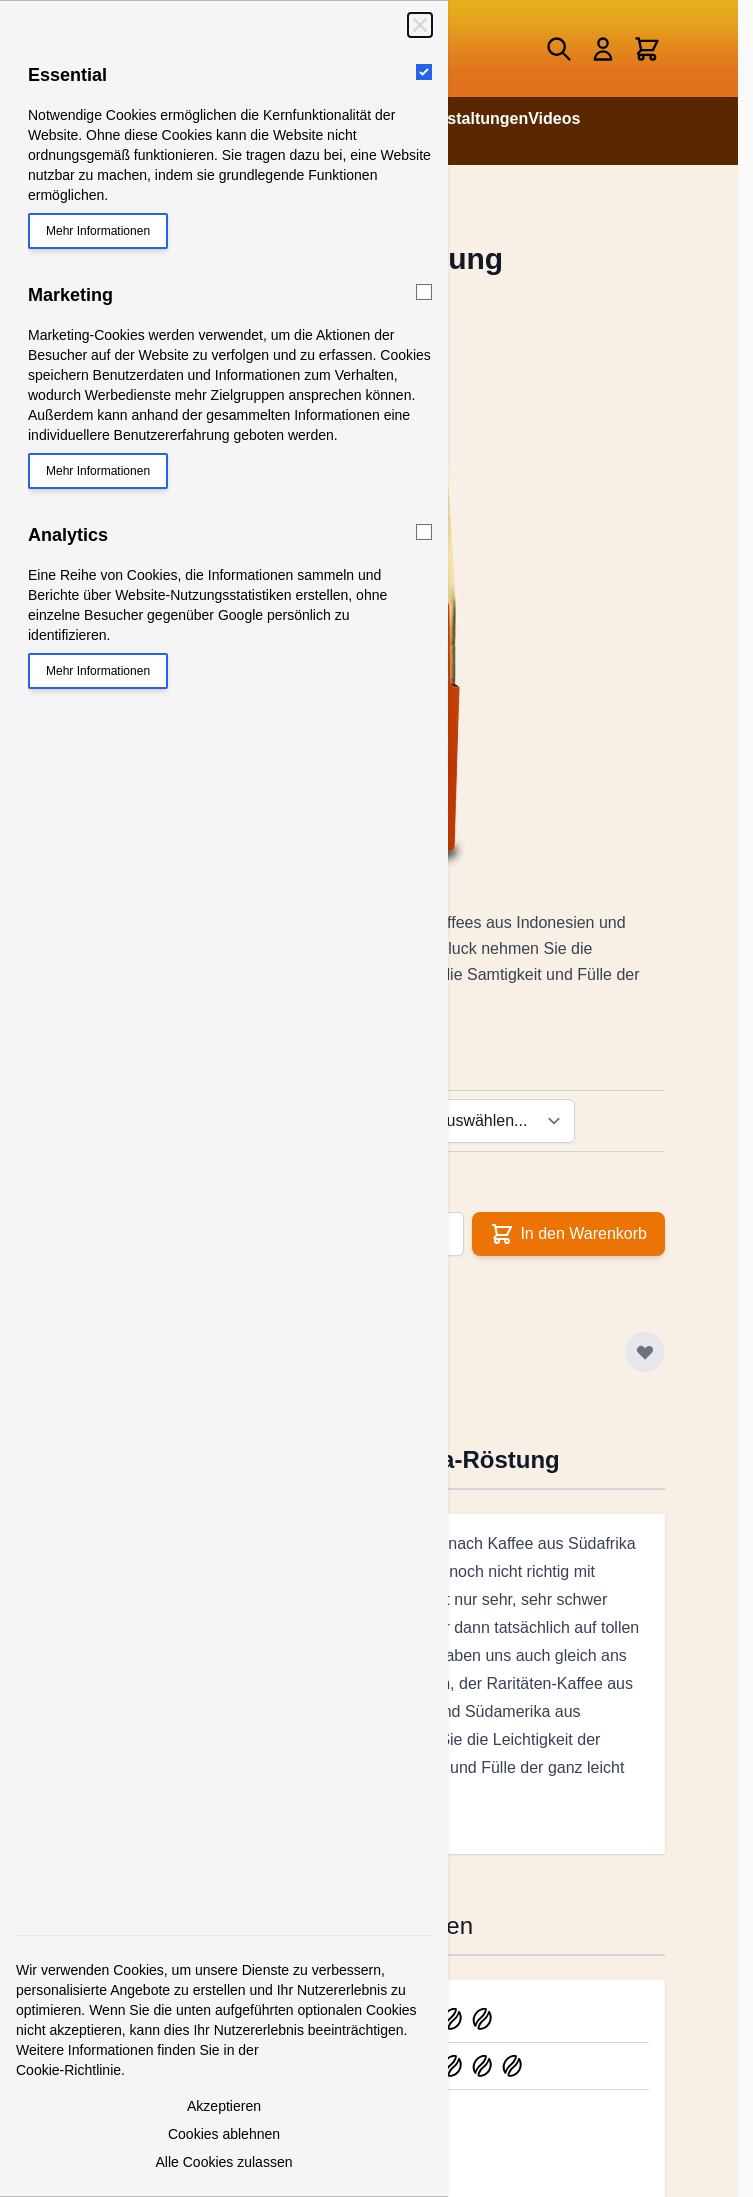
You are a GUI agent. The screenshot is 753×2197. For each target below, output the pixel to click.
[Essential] (424, 72)
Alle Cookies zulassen (224, 2162)
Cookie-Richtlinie (68, 2070)
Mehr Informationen (98, 231)
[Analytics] (424, 532)
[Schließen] (420, 25)
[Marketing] (424, 292)
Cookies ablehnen (224, 2134)
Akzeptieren (224, 2106)
